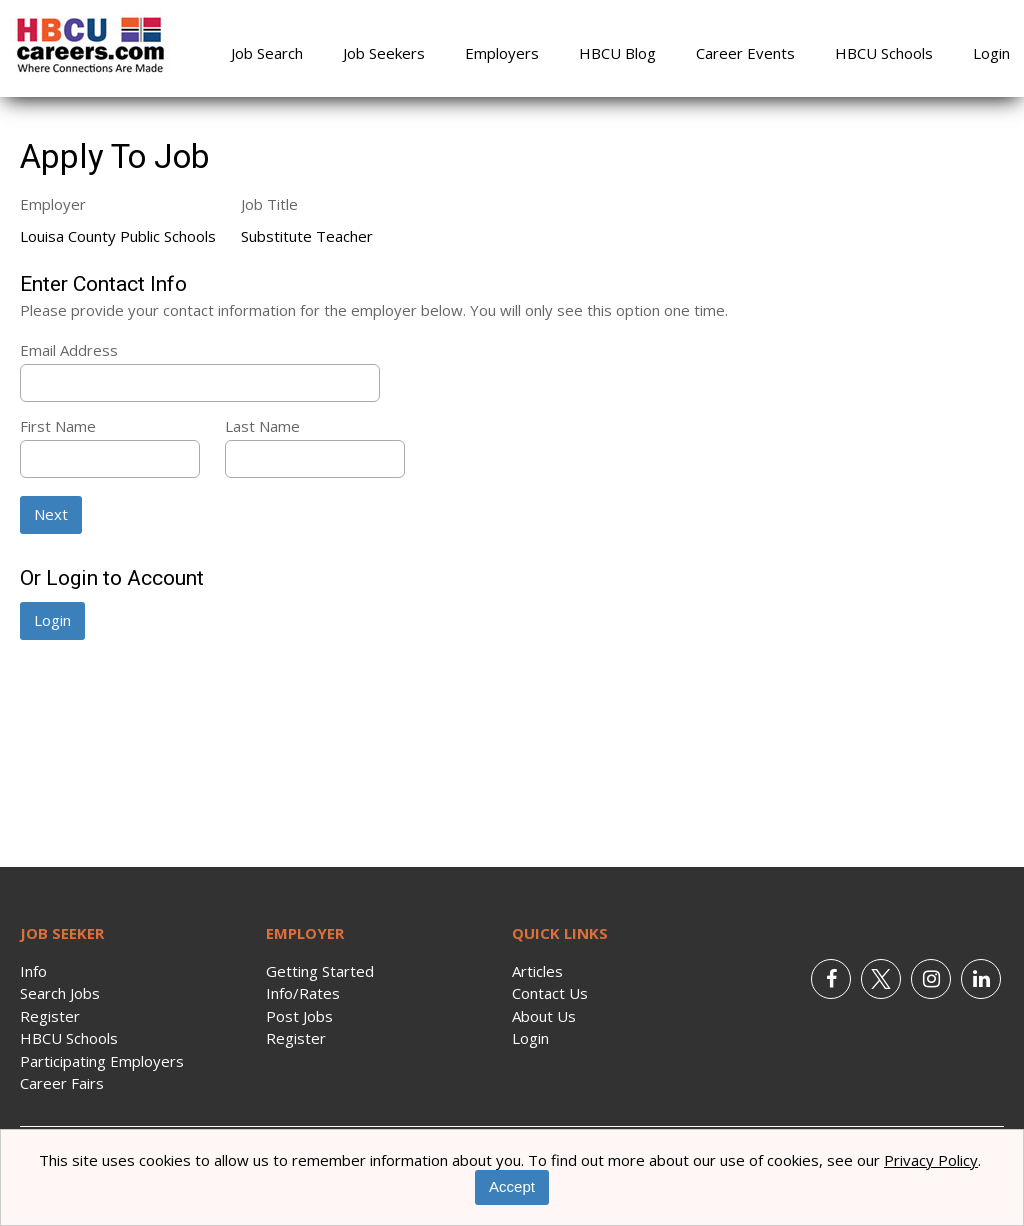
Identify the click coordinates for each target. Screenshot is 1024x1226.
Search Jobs (60, 993)
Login (991, 53)
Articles (537, 971)
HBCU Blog (617, 53)
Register (50, 1016)
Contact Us (550, 993)
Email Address (69, 350)
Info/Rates (303, 993)
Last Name (262, 426)
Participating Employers (102, 1061)
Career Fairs (62, 1083)
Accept (512, 1186)
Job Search (267, 53)
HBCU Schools (884, 53)
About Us (544, 1016)
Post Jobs (299, 1016)
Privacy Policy (931, 1160)
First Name (58, 426)
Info (33, 971)
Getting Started (320, 971)
